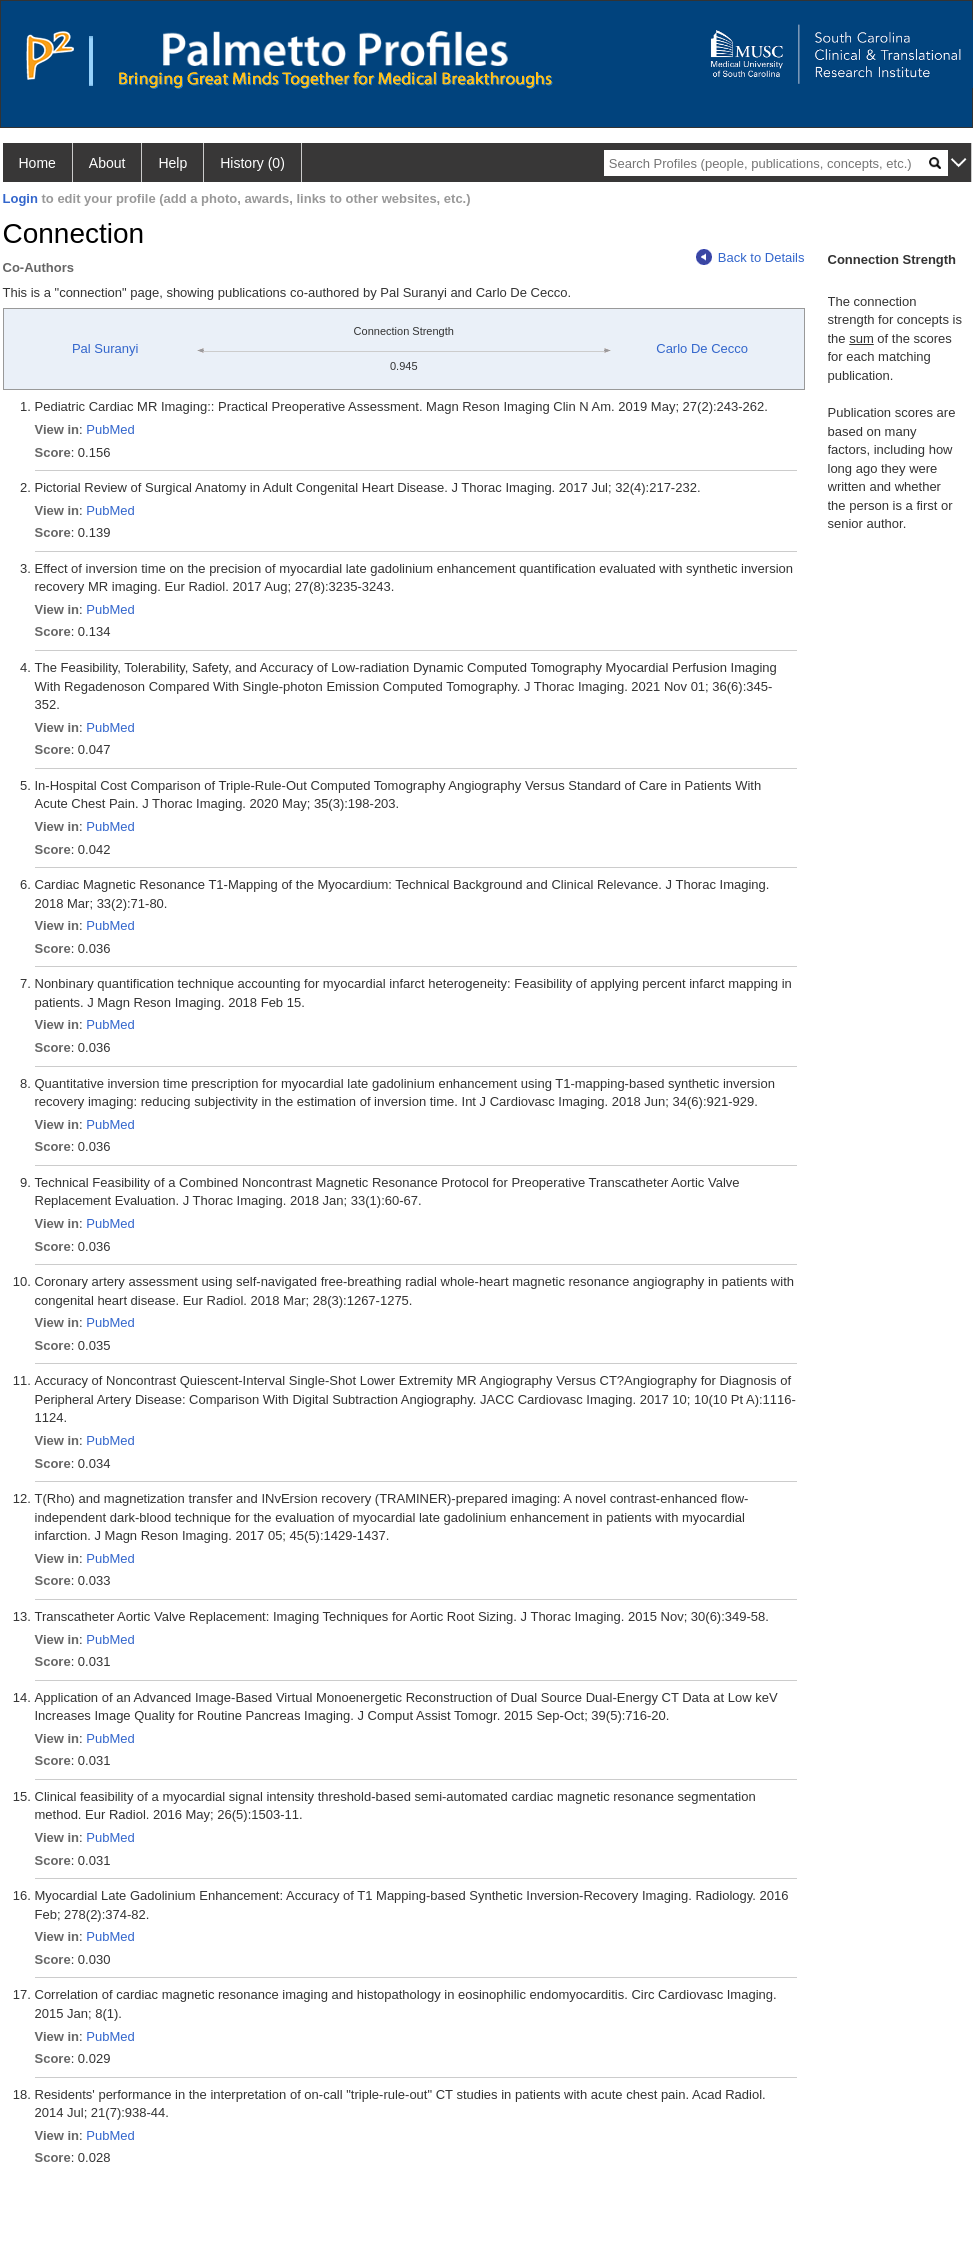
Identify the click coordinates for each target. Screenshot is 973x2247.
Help (172, 163)
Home (37, 163)
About (107, 163)
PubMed (110, 429)
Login (20, 198)
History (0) (252, 163)
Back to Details (750, 257)
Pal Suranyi (105, 348)
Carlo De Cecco (702, 348)
